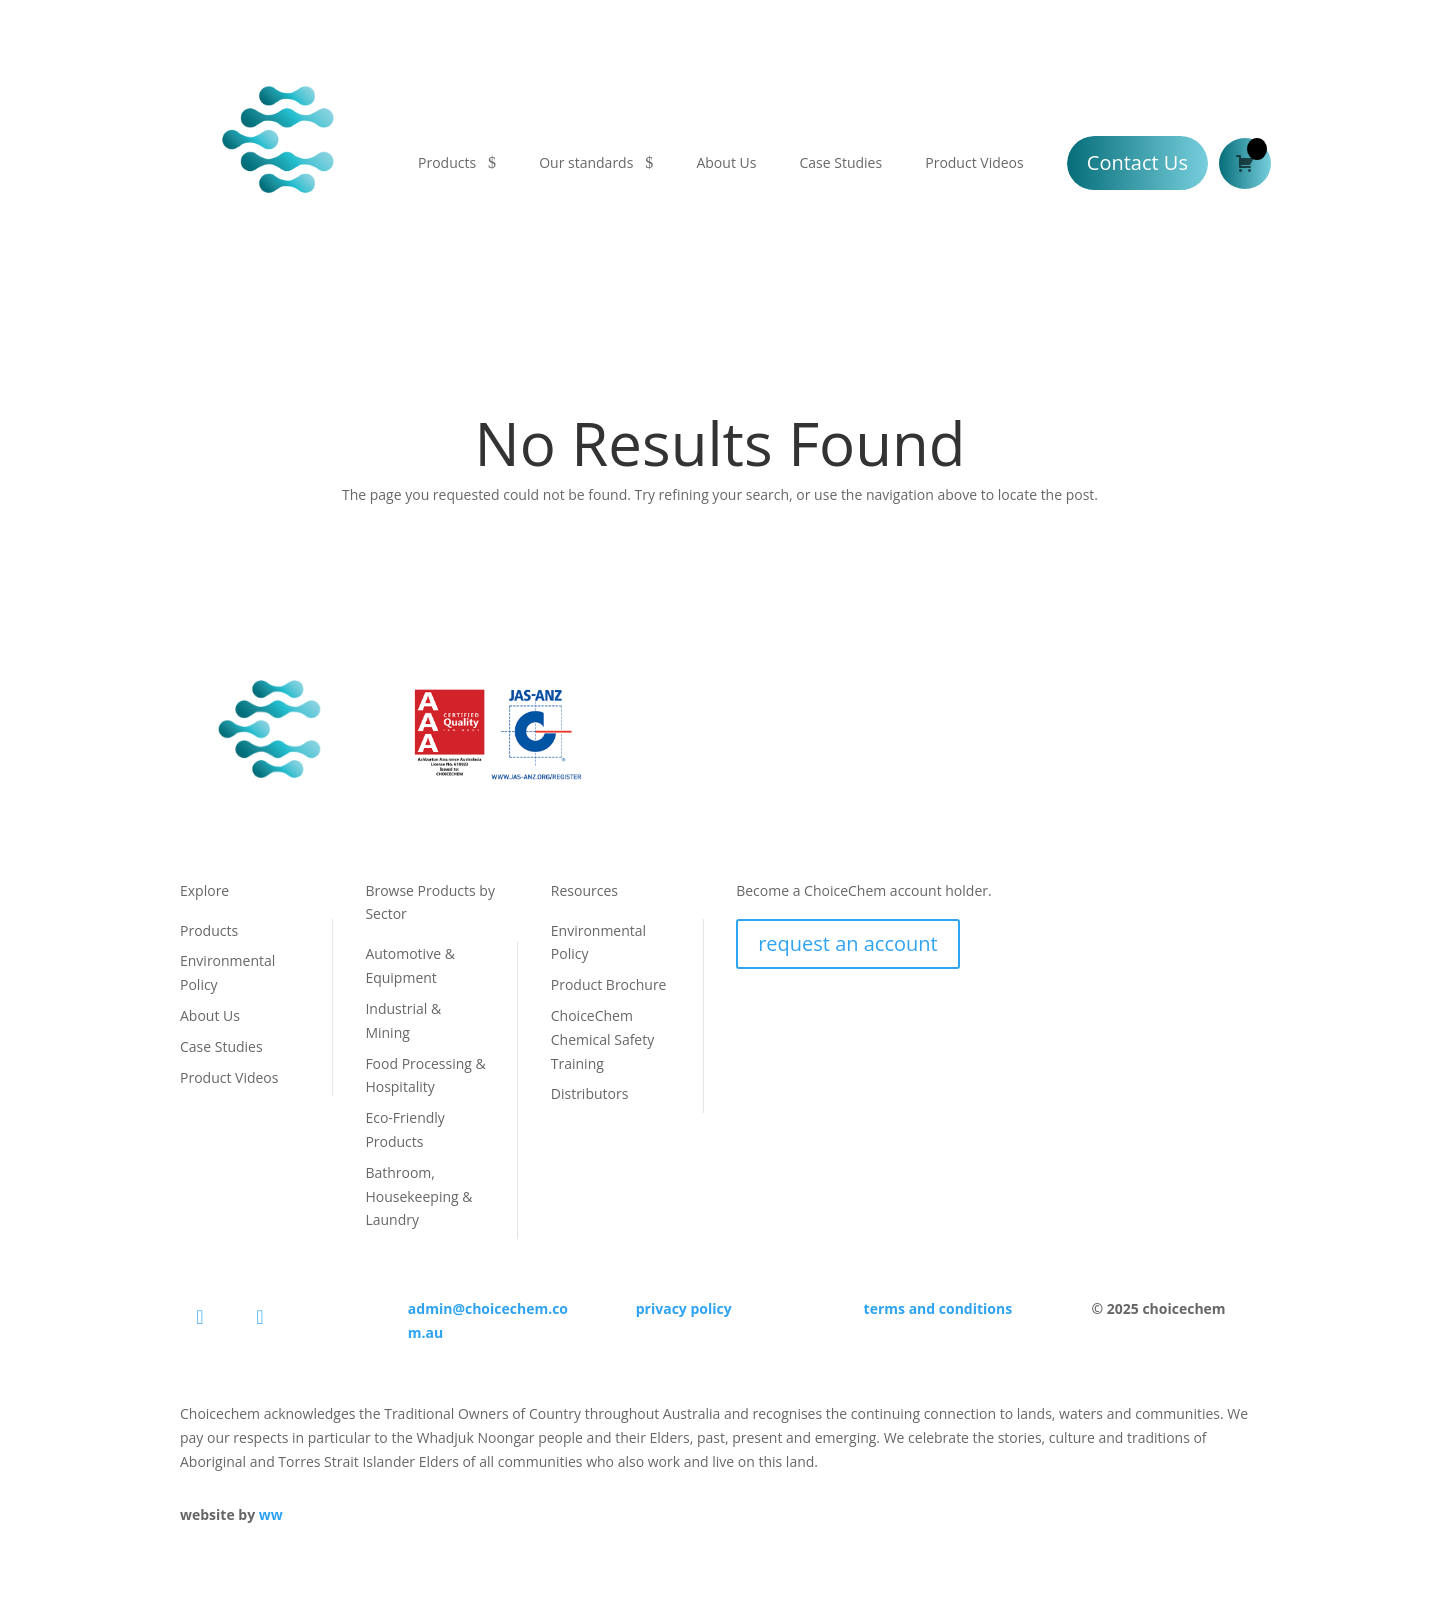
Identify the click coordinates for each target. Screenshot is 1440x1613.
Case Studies (840, 162)
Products (447, 162)
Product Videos (974, 162)
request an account (848, 943)
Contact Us (1137, 162)
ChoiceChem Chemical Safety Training (602, 1039)
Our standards (586, 162)
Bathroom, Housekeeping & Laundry (418, 1196)
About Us (726, 162)
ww (271, 1514)
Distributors (590, 1093)
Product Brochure (609, 984)
